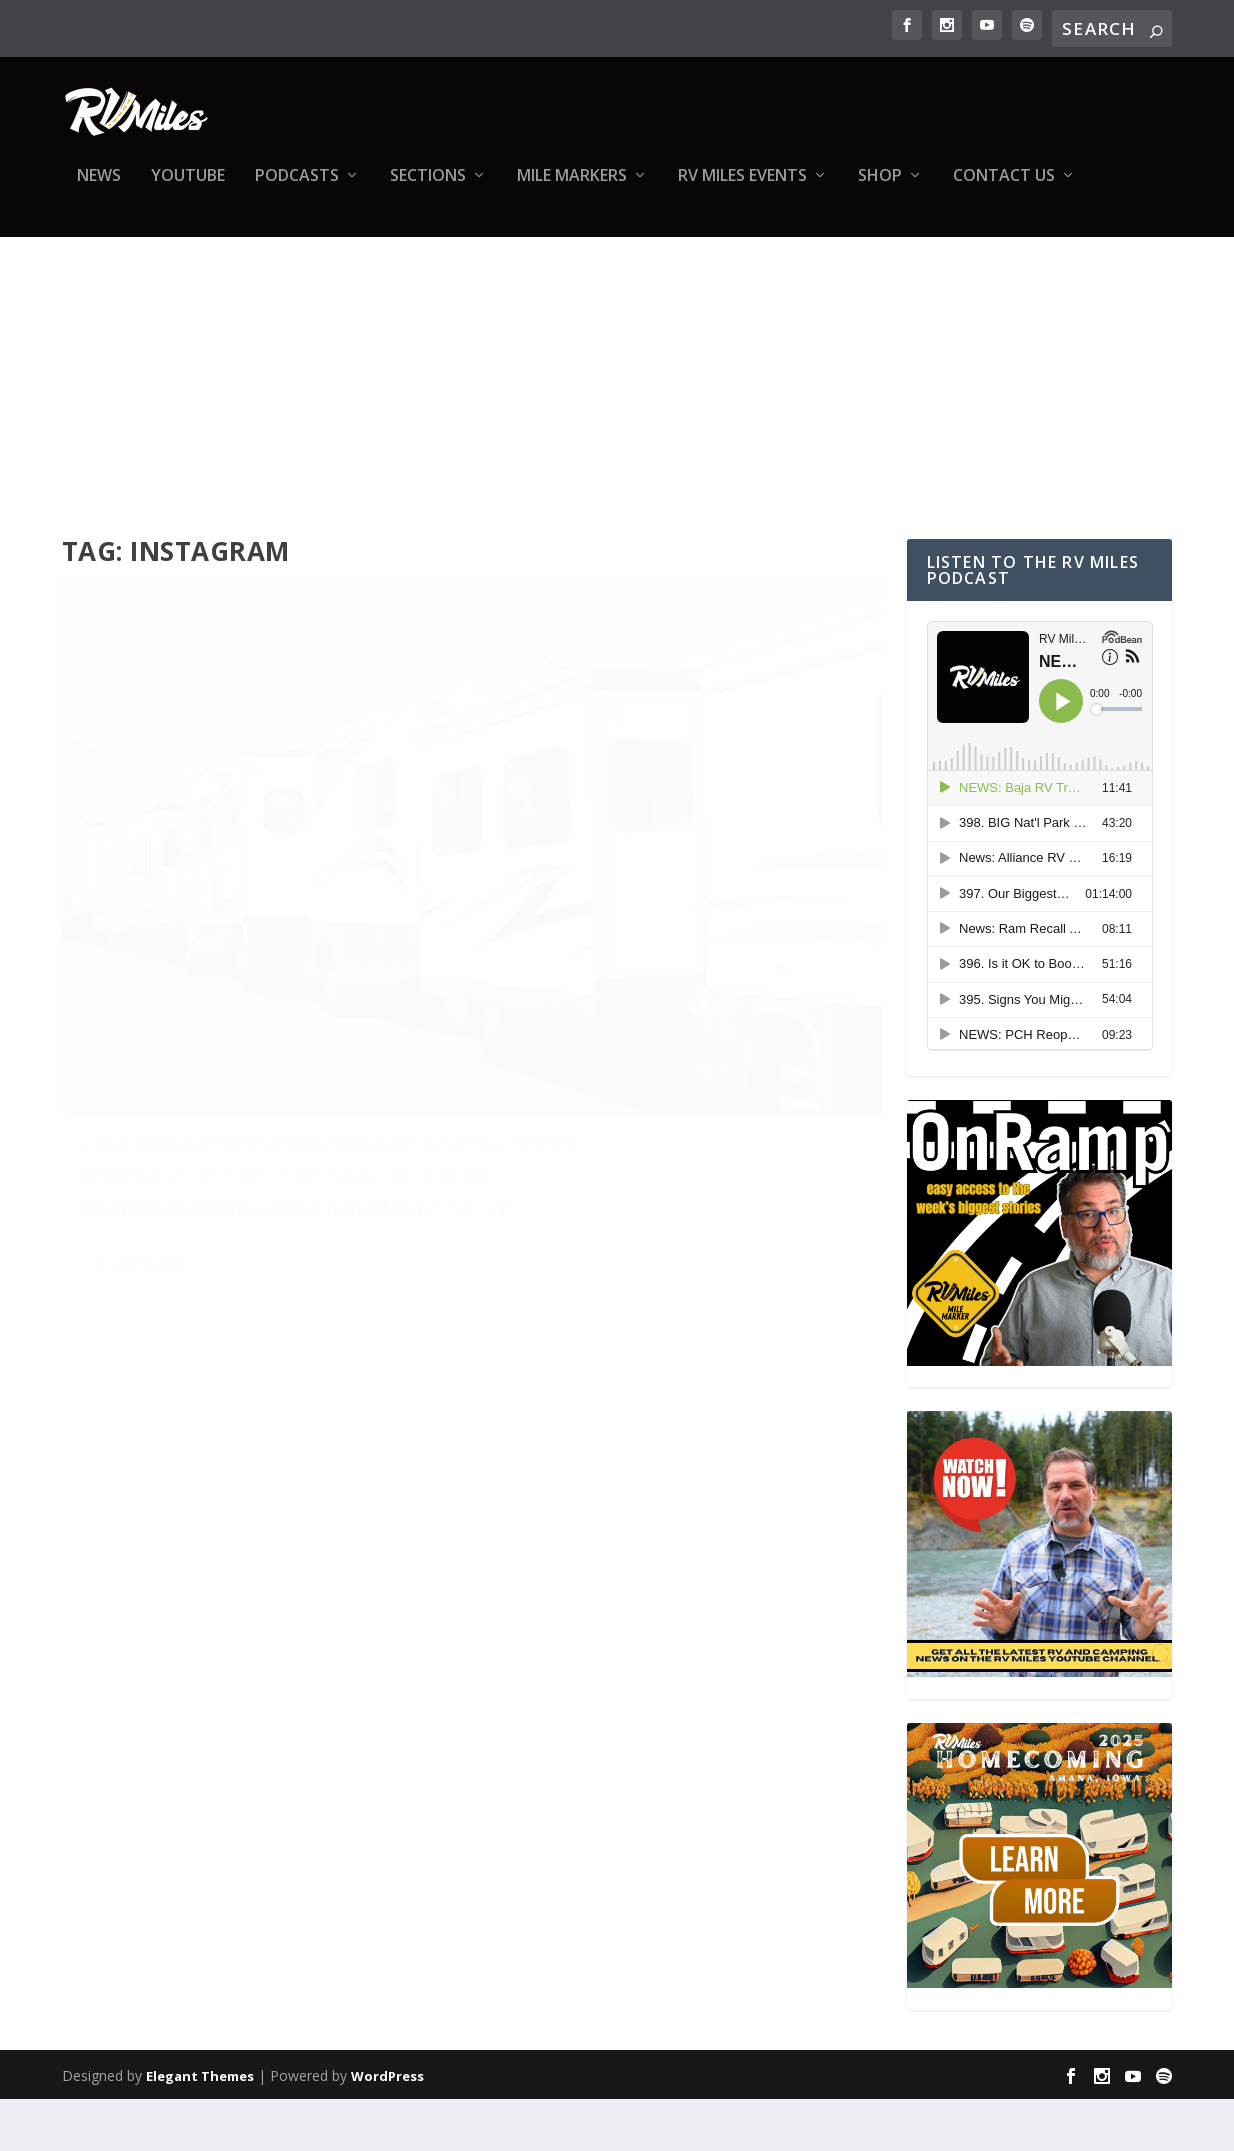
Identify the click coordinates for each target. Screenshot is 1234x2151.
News (99, 190)
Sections (428, 190)
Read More (144, 1123)
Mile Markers (572, 190)
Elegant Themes (200, 2128)
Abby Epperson (143, 987)
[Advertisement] (617, 401)
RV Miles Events (742, 190)
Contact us (1004, 190)
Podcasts (297, 190)
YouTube (188, 190)
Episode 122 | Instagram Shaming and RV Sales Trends (255, 945)
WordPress (387, 2128)
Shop (880, 190)
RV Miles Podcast (326, 987)
